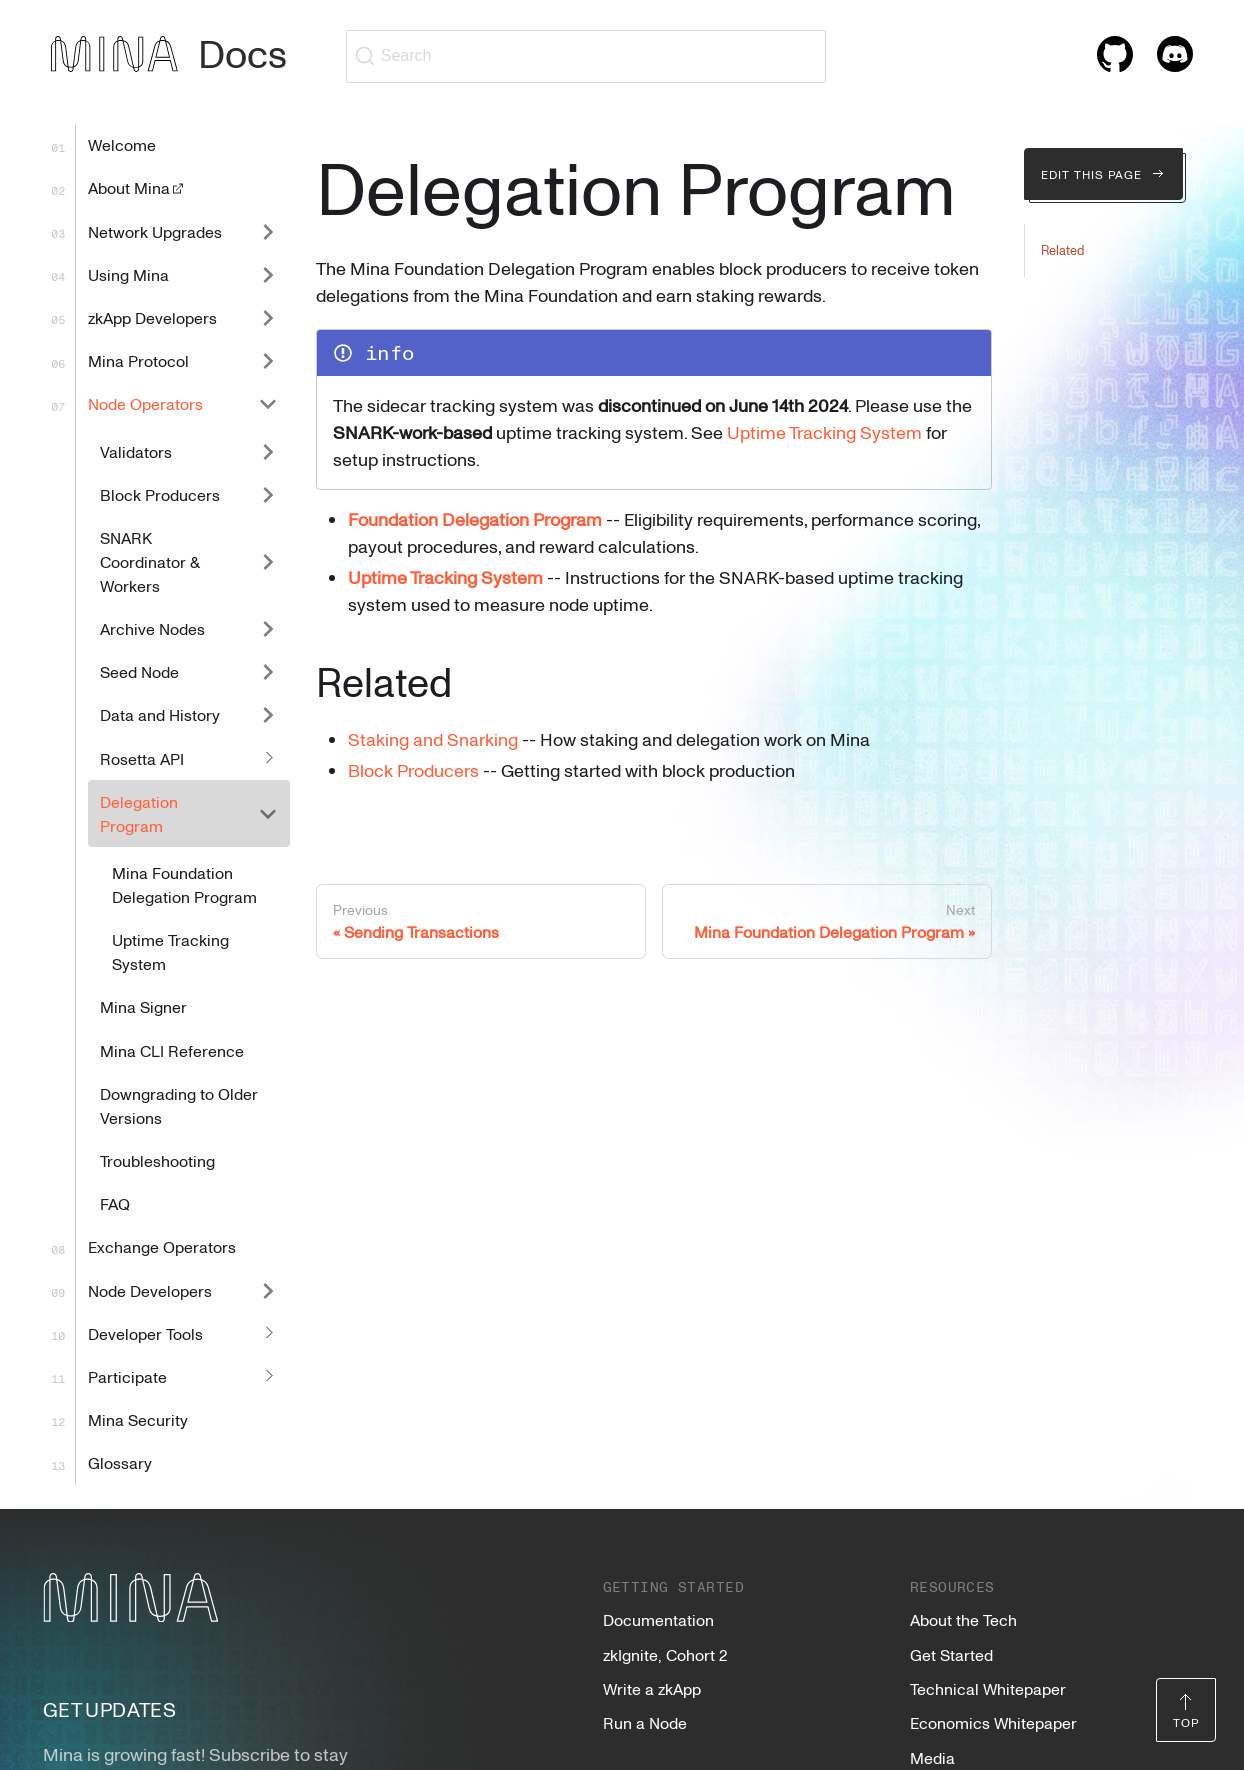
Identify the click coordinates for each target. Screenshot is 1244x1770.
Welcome (122, 145)
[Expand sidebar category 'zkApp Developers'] (268, 317)
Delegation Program (139, 814)
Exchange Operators (162, 1247)
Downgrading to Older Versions (179, 1106)
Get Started (951, 1655)
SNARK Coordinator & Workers (149, 562)
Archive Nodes (152, 629)
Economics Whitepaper (993, 1723)
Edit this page (1103, 174)
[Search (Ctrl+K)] (586, 56)
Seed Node (139, 672)
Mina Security (138, 1420)
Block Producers (160, 495)
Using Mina (128, 275)
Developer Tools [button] (145, 1334)
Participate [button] (127, 1377)
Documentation (658, 1620)
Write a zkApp (652, 1689)
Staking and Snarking (433, 739)
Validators (136, 452)
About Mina (137, 188)
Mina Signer (143, 1007)
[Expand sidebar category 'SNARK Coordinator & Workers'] (268, 561)
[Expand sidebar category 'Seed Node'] (268, 672)
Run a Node (645, 1723)
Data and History (160, 715)
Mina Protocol (138, 361)
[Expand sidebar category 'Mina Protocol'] (268, 361)
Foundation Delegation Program (475, 519)
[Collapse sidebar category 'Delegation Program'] (268, 813)
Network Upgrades (155, 232)
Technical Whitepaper (988, 1689)
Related (1062, 250)
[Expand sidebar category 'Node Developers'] (268, 1290)
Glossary (120, 1463)
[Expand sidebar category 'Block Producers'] (268, 494)
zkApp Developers (152, 318)
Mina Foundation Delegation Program (184, 885)
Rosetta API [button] (142, 759)
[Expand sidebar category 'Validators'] (268, 451)
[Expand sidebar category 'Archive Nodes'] (268, 628)
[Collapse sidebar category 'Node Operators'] (268, 404)
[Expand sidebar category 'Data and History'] (268, 715)
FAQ (115, 1204)
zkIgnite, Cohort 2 (665, 1655)
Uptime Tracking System (170, 952)
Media (932, 1758)
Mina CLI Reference (172, 1051)
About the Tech (963, 1620)
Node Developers (150, 1291)
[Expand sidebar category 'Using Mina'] (268, 274)
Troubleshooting (157, 1161)
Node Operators (145, 404)
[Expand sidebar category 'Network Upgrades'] (268, 231)
